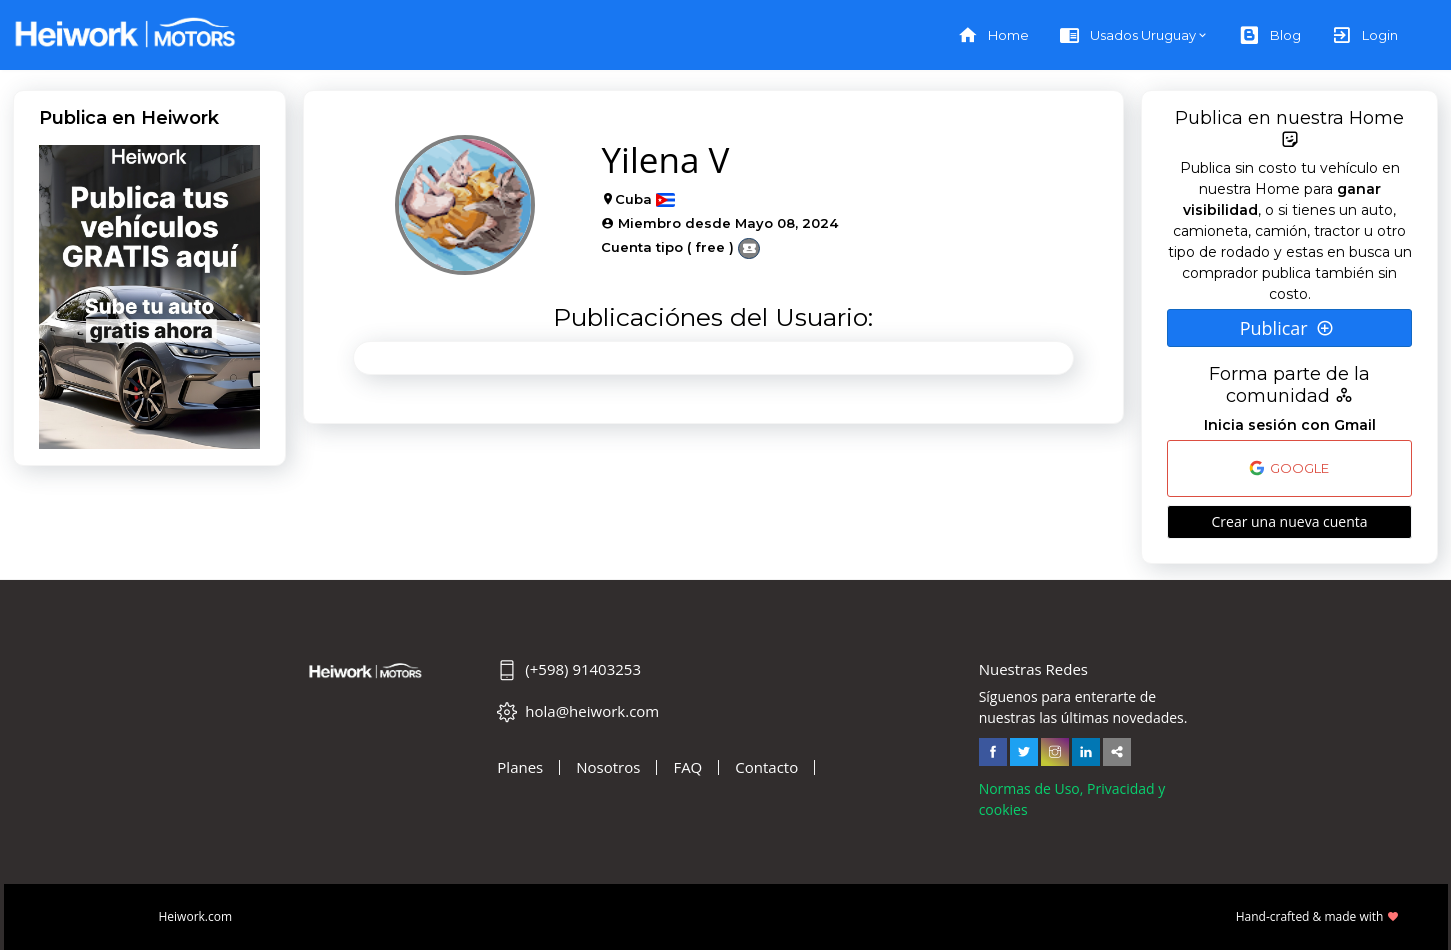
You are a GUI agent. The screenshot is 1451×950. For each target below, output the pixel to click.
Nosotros (608, 767)
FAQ (687, 767)
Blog (1270, 35)
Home (993, 35)
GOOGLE (1289, 468)
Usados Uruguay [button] (1127, 35)
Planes (520, 767)
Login (1364, 35)
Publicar (1287, 328)
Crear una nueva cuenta (1289, 521)
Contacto (766, 767)
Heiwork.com (196, 916)
